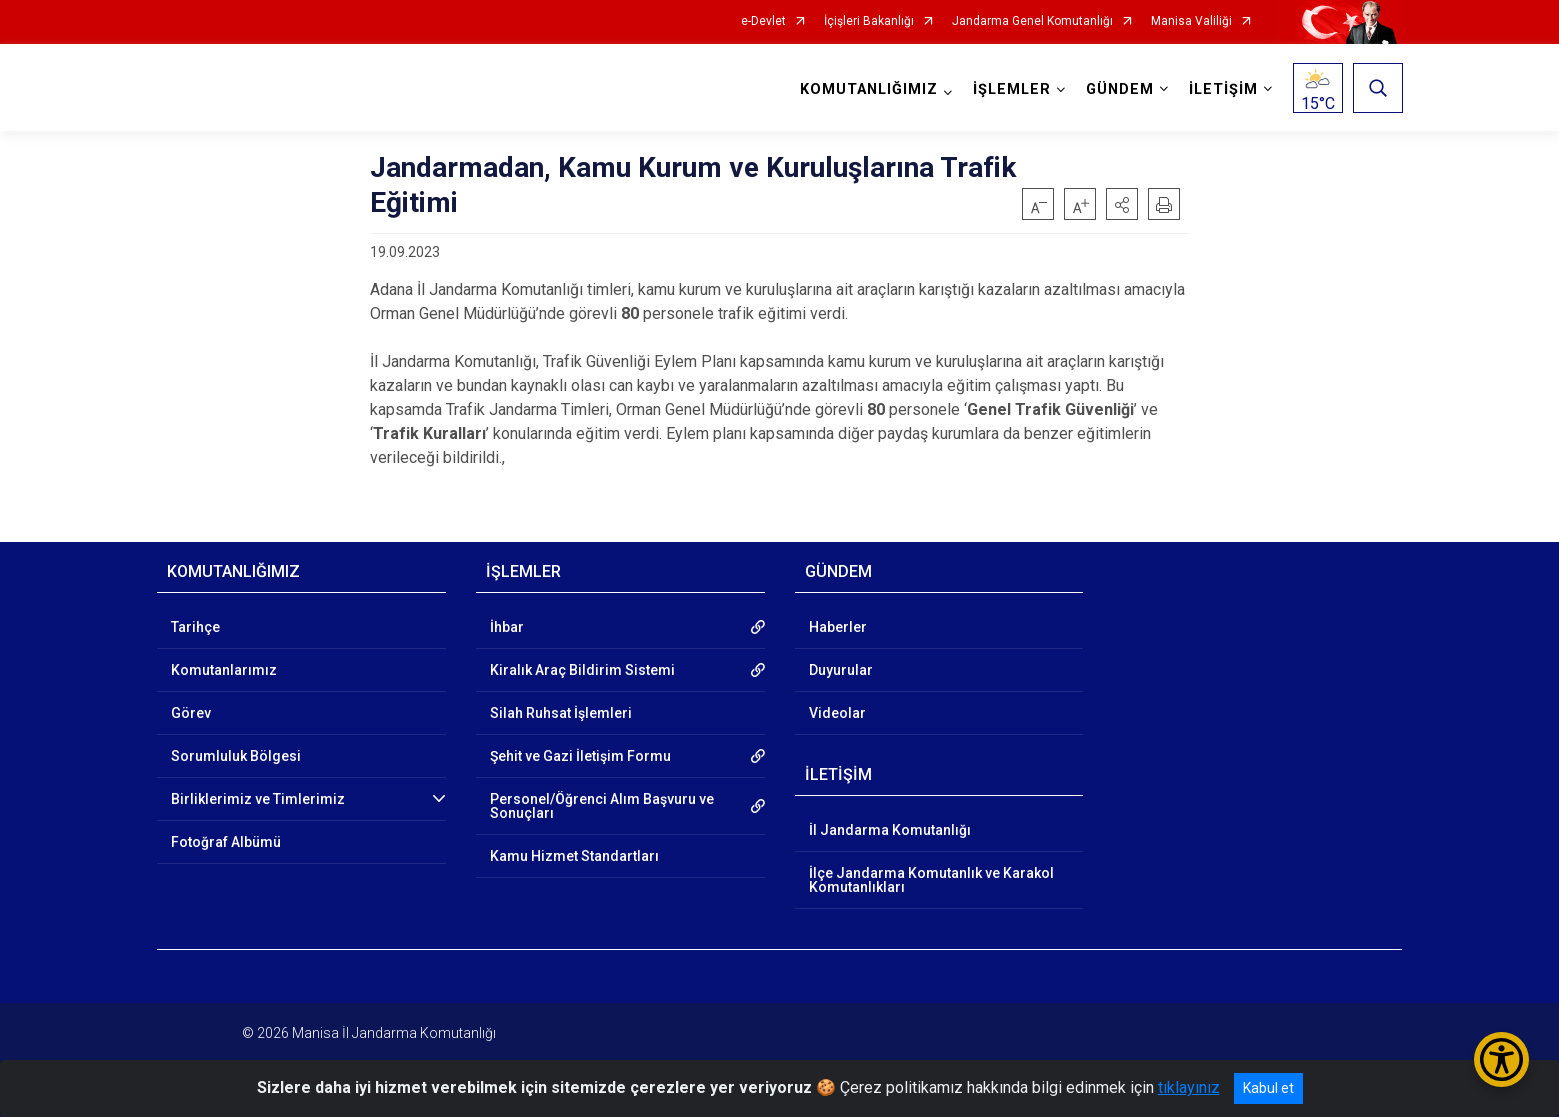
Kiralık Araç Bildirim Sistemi (582, 670)
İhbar (507, 627)
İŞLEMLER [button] (1011, 89)
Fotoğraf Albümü (226, 842)
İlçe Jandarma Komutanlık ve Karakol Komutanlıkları (931, 880)
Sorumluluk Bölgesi (236, 756)
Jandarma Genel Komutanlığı (1032, 21)
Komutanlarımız (224, 670)
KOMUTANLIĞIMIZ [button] (868, 89)
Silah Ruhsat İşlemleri (561, 713)
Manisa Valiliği (1191, 21)
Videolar (837, 713)
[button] (1122, 204)
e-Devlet (763, 21)
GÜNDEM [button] (1119, 89)
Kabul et (1268, 1088)
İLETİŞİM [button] (1222, 89)
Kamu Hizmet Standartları (574, 856)
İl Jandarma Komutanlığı (890, 830)
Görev (191, 713)
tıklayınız (1189, 1087)
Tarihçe (195, 627)
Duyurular (841, 670)
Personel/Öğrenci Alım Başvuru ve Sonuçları (602, 806)
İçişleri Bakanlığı (869, 21)
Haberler (838, 627)
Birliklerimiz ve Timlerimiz (258, 799)
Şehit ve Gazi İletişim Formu (580, 756)
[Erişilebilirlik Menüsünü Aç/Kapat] (1501, 1059)
